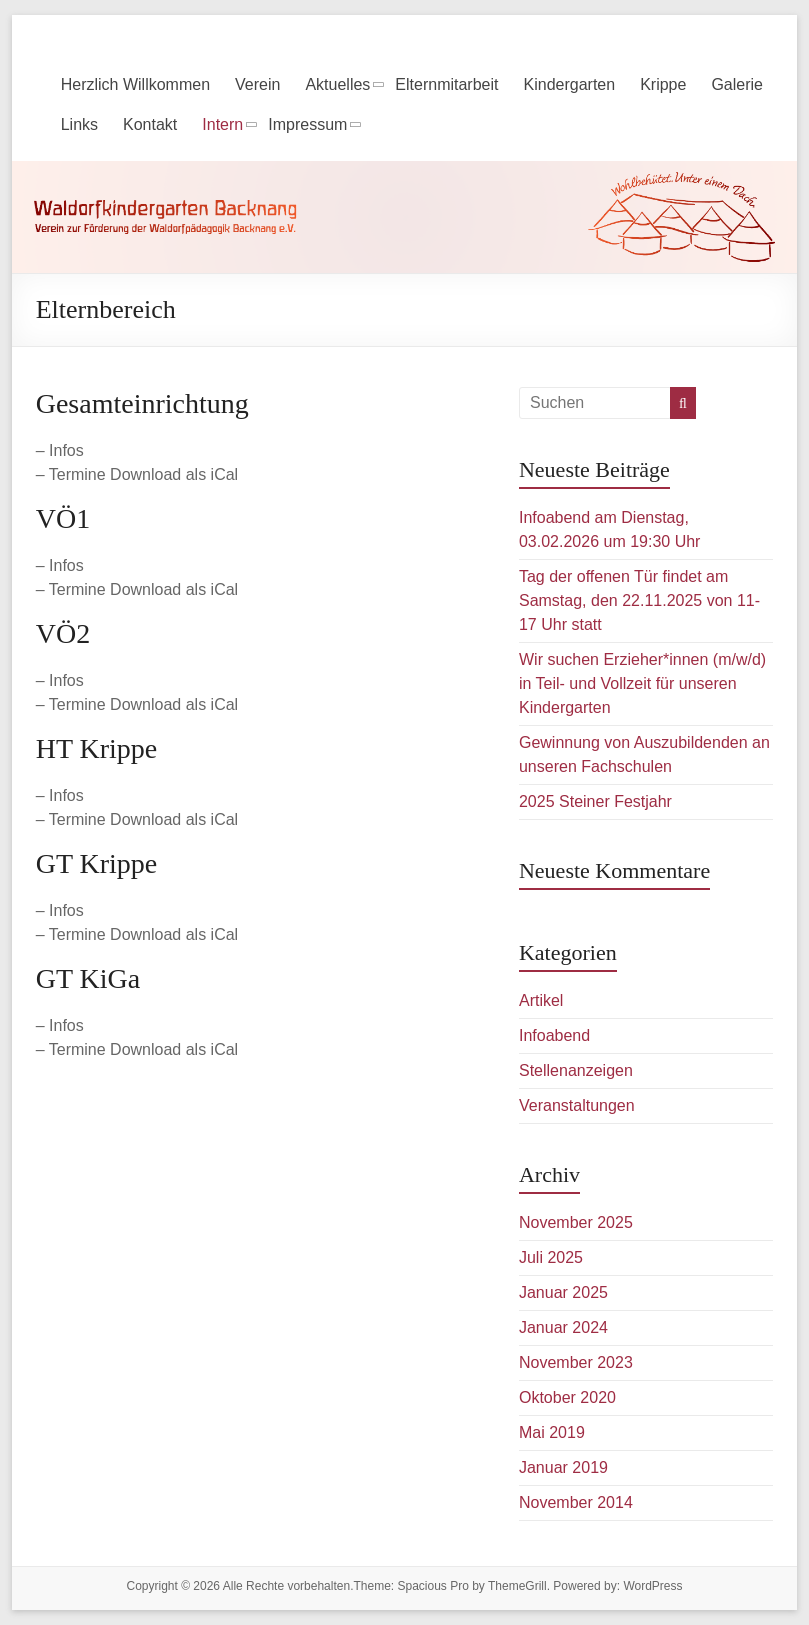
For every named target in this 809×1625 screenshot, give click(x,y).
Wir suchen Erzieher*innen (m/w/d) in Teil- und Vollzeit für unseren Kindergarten (642, 683)
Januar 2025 (563, 1292)
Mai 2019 (552, 1432)
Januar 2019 (563, 1467)
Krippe (663, 84)
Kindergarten (570, 84)
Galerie (737, 84)
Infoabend (554, 1035)
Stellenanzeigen (576, 1070)
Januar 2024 (563, 1327)
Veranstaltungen (577, 1105)
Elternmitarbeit (446, 84)
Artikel (541, 1000)
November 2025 (576, 1222)
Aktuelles (337, 84)
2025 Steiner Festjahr (595, 801)
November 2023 (576, 1362)
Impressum (307, 124)
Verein (257, 84)
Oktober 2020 (567, 1397)
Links (79, 124)
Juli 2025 (551, 1257)
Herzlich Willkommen (135, 84)
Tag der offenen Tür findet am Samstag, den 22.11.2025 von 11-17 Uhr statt (639, 600)
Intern (222, 124)
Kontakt (150, 124)
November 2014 (576, 1502)
